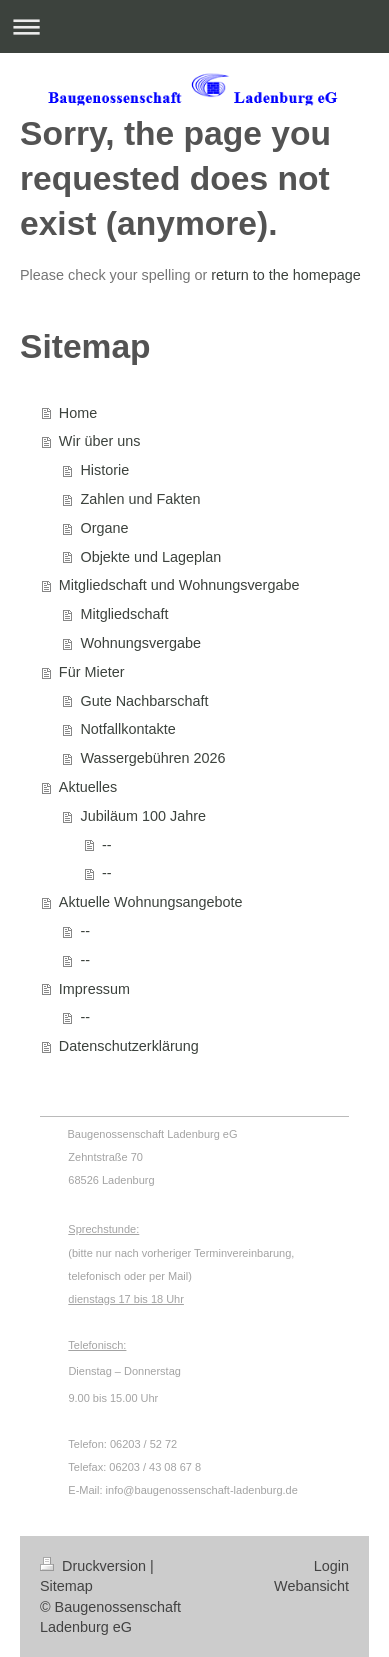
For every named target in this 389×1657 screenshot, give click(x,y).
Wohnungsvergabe (140, 643)
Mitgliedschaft (124, 614)
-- (107, 845)
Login (331, 1566)
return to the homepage (286, 275)
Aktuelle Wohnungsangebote (151, 902)
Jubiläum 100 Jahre (143, 816)
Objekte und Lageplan (150, 557)
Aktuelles (88, 787)
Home (78, 413)
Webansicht (311, 1586)
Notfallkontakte (127, 729)
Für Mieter (92, 672)
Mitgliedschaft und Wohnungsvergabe (179, 585)
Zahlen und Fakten (140, 499)
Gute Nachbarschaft (144, 701)
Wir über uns (100, 441)
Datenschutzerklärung (129, 1046)
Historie (104, 470)
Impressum (94, 989)
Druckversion (95, 1566)
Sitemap (66, 1586)
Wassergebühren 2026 (152, 758)
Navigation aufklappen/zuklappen (194, 26)
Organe (104, 528)
